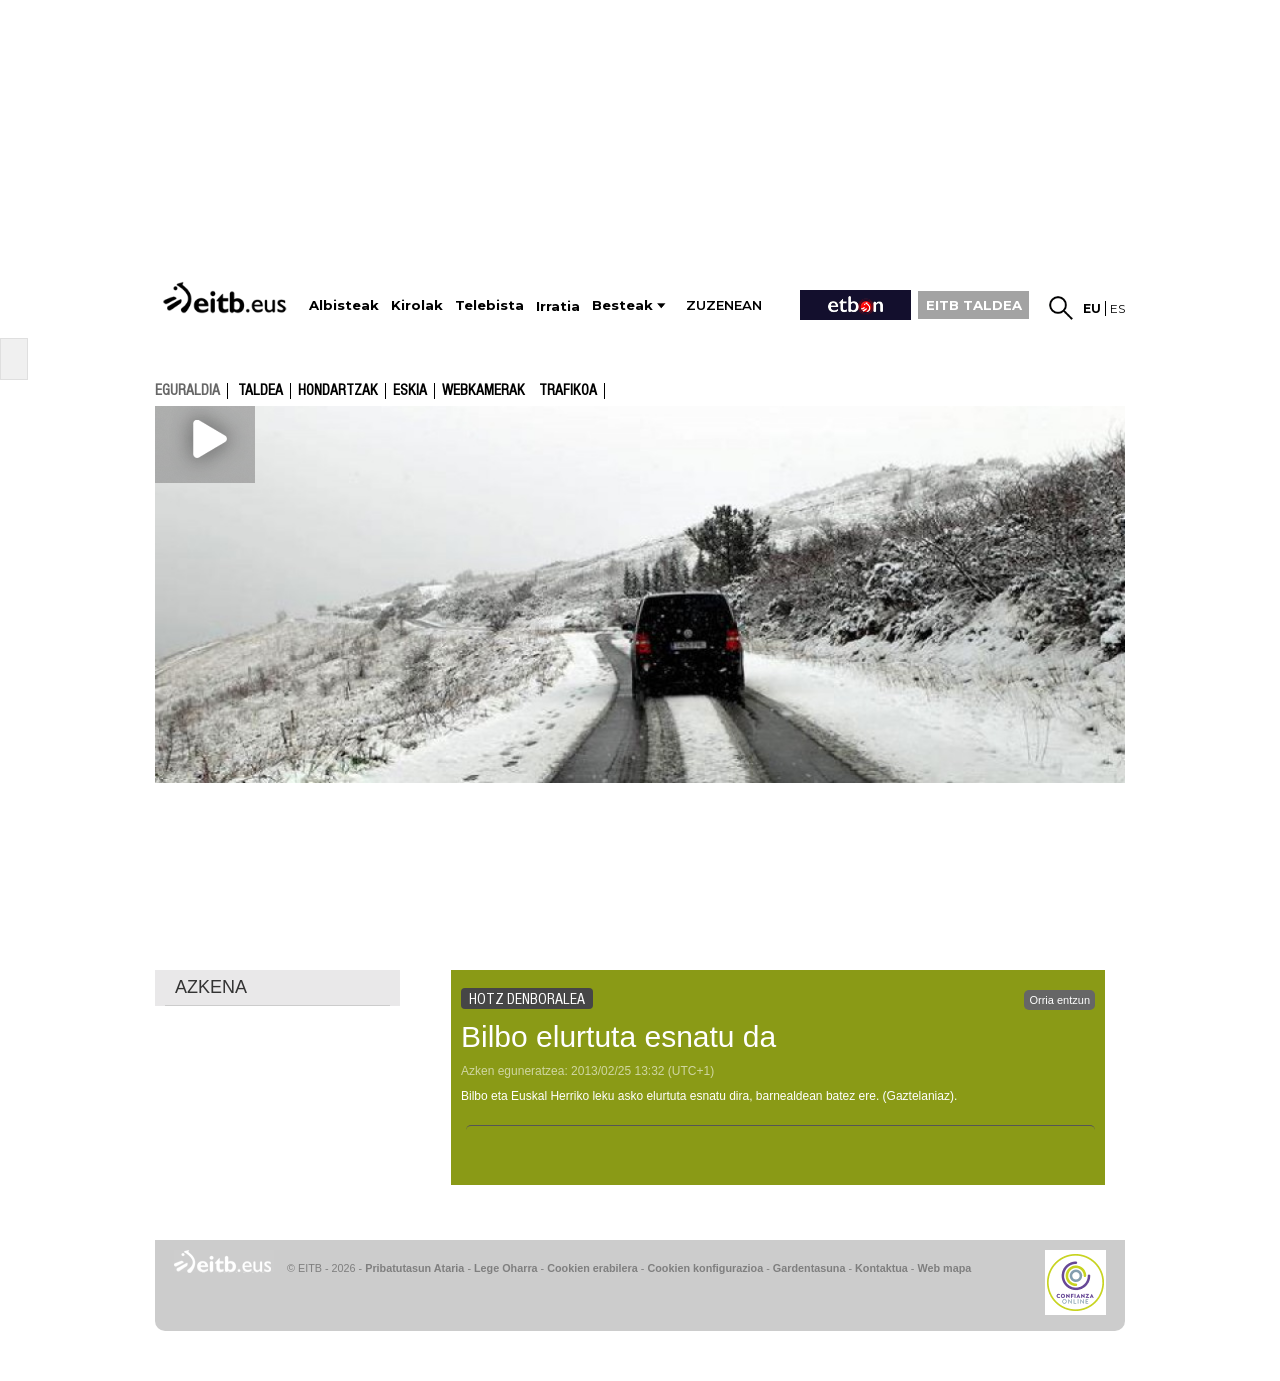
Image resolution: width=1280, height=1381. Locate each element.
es (1117, 308)
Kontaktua (881, 1268)
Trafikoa (568, 391)
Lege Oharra (506, 1268)
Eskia (410, 391)
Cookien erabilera (592, 1268)
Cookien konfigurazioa (705, 1268)
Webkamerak (483, 391)
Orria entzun (1059, 1000)
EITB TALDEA (974, 305)
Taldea (260, 391)
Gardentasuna (809, 1268)
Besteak (622, 305)
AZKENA (211, 987)
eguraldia (187, 390)
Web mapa (944, 1268)
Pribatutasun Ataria (414, 1268)
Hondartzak (338, 391)
